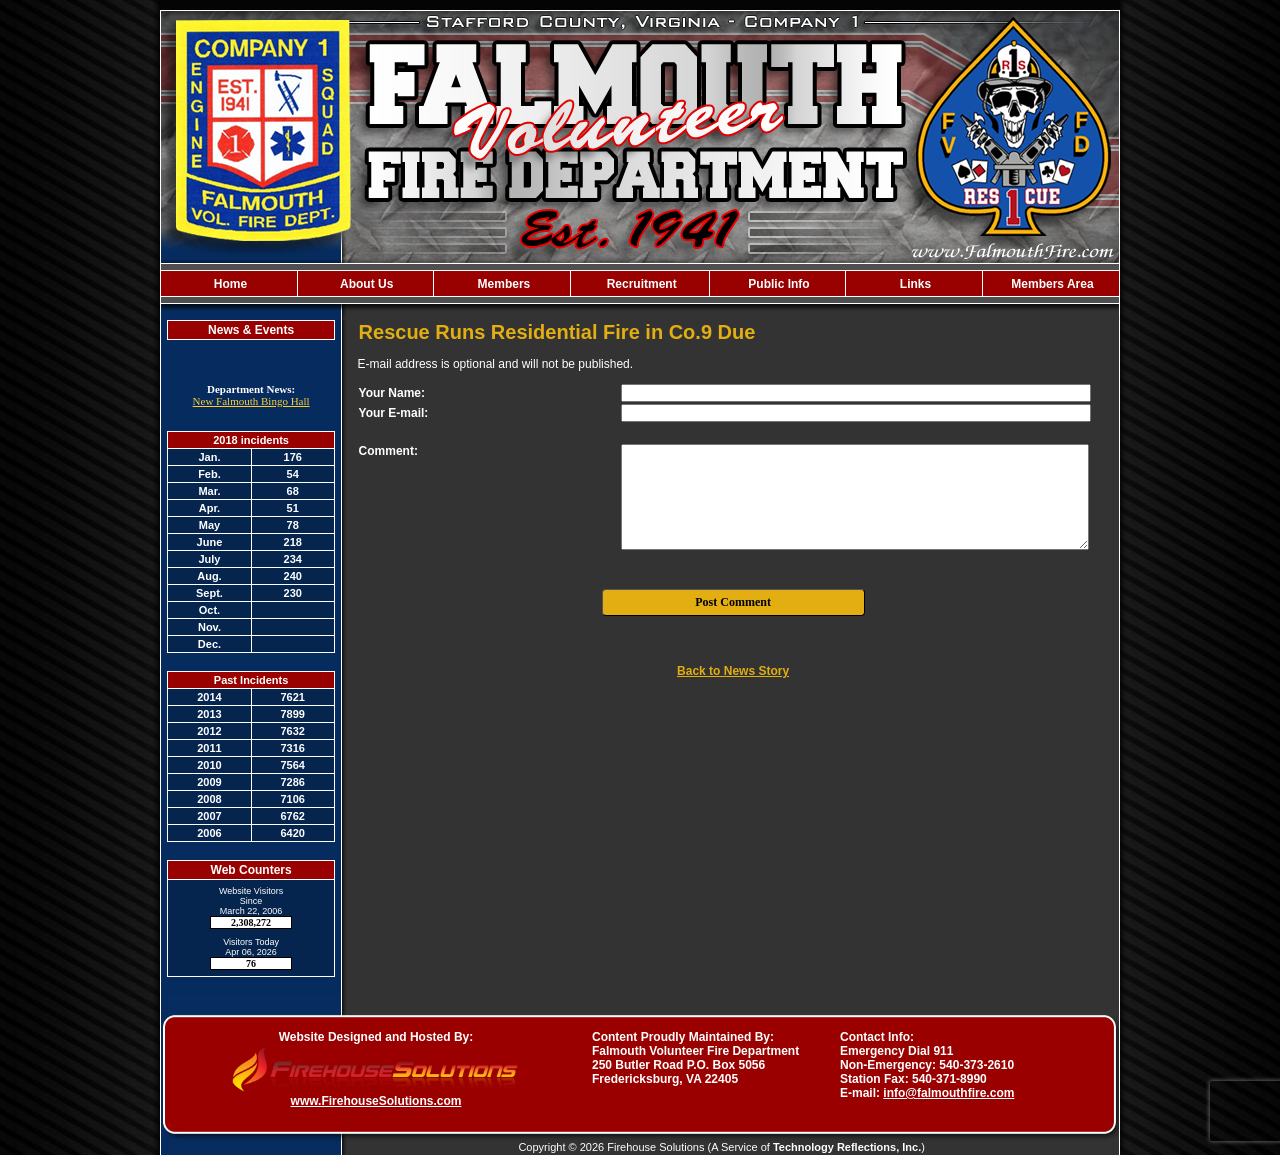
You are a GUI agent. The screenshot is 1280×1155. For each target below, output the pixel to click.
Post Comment (733, 602)
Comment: (388, 451)
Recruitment (639, 284)
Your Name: (392, 393)
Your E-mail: (394, 413)
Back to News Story (733, 671)
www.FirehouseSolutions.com (376, 1101)
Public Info (777, 284)
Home (228, 284)
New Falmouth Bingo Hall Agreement (251, 407)
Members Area (1051, 284)
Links (914, 284)
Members (502, 284)
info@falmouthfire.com (948, 1093)
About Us (365, 284)
